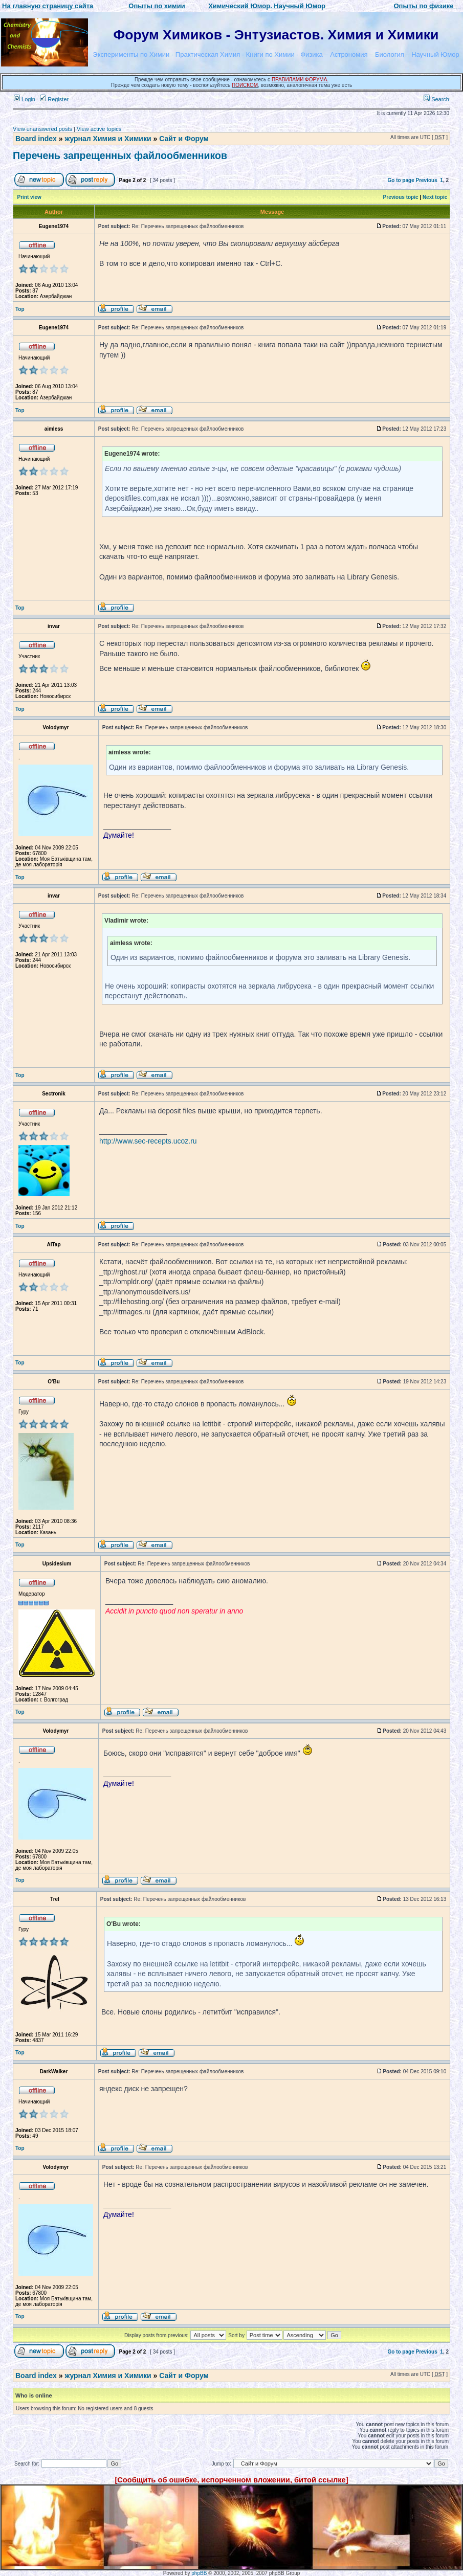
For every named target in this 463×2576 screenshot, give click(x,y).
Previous (426, 180)
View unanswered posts (42, 129)
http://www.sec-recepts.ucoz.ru (148, 1141)
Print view (29, 197)
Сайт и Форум (184, 139)
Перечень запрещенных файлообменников (120, 155)
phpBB (199, 2573)
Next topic (435, 197)
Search (436, 99)
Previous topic (400, 197)
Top (20, 309)
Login (24, 99)
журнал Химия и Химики (107, 139)
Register (54, 99)
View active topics (99, 129)
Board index (36, 139)
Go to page (400, 180)
